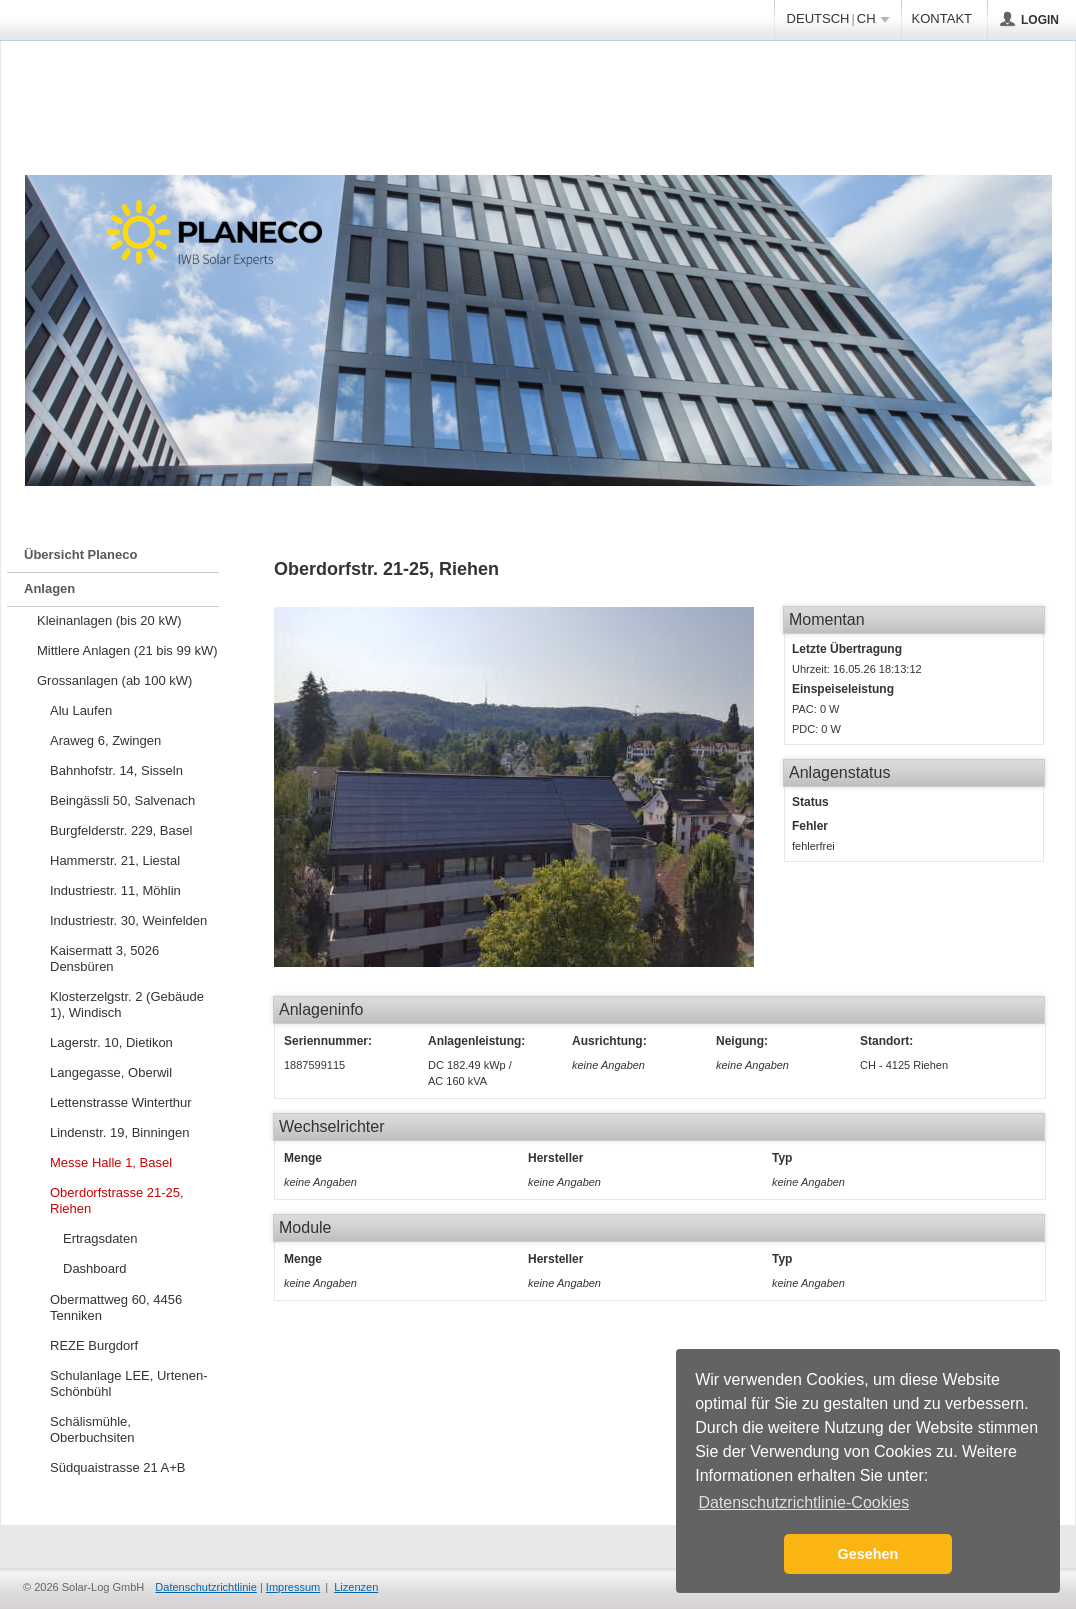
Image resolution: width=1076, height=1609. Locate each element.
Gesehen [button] (868, 1554)
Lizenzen (356, 1587)
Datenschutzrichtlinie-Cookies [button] (803, 1502)
